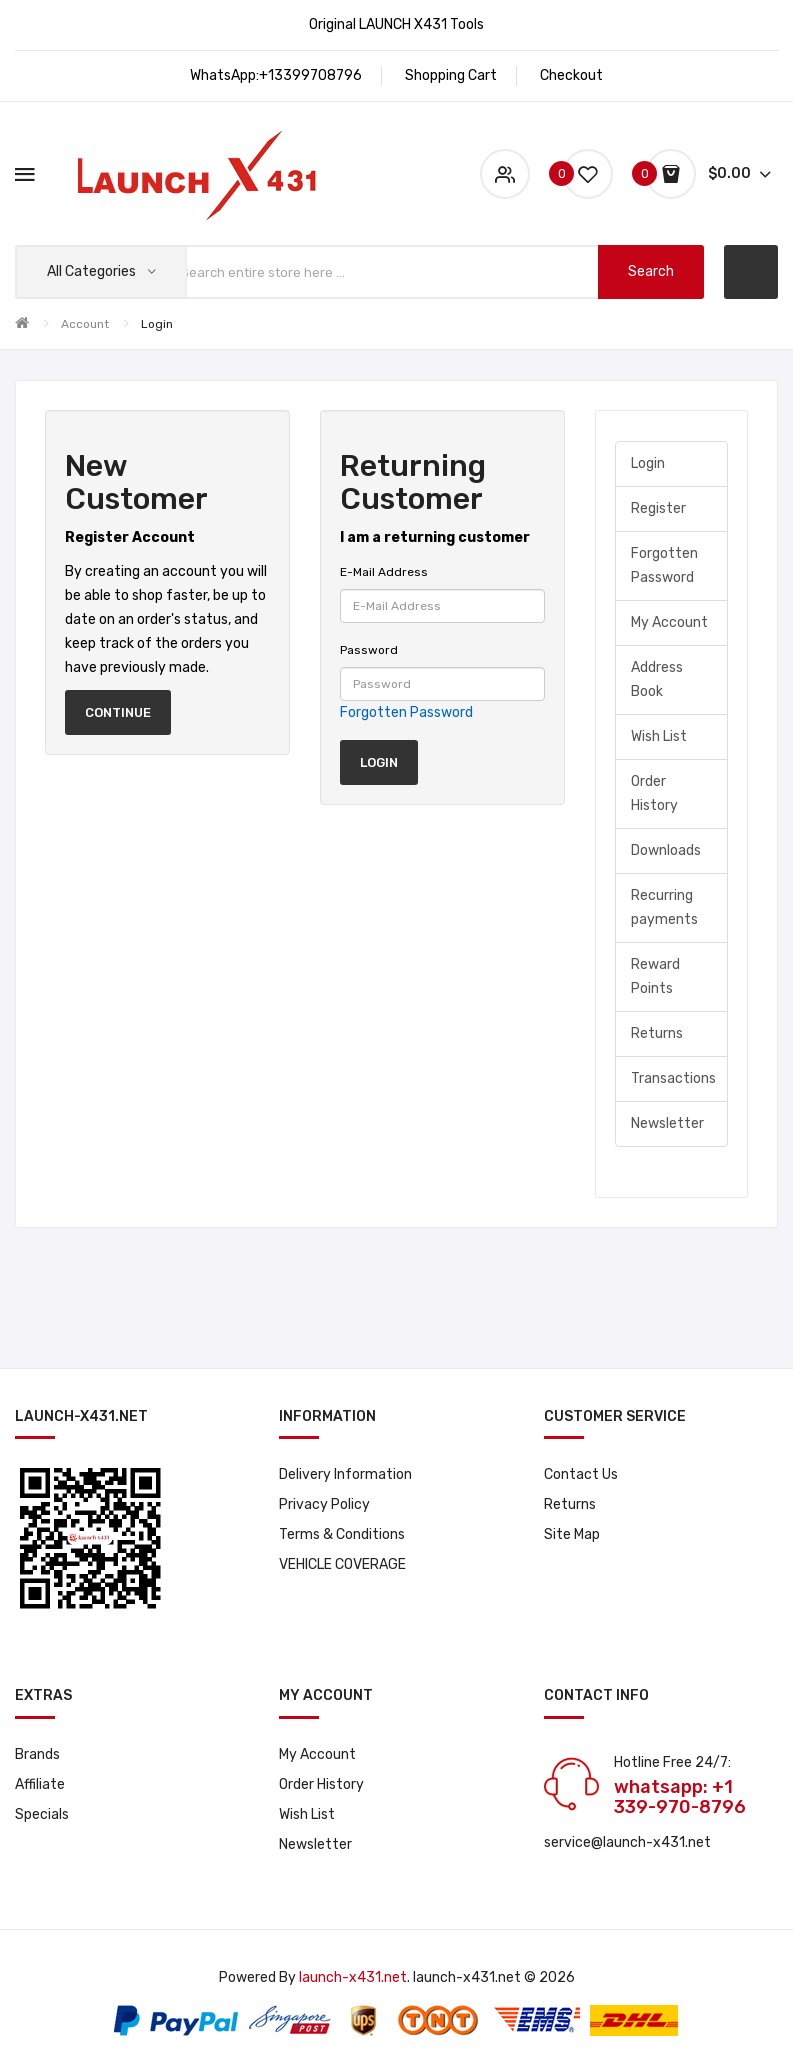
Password (369, 650)
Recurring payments (664, 907)
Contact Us (581, 1474)
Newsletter (667, 1123)
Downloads (666, 850)
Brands (37, 1754)
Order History (654, 793)
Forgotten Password (406, 712)
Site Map (572, 1534)
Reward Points (655, 976)
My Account (669, 622)
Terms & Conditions (342, 1534)
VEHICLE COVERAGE (342, 1564)
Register (658, 508)
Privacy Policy (324, 1504)
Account (85, 324)
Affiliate (40, 1784)
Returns (657, 1033)
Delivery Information (345, 1474)
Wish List (659, 736)
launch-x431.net (353, 1977)
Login (157, 324)
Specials (42, 1814)
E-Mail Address (384, 572)
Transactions (673, 1078)
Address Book (657, 679)
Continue (118, 712)
